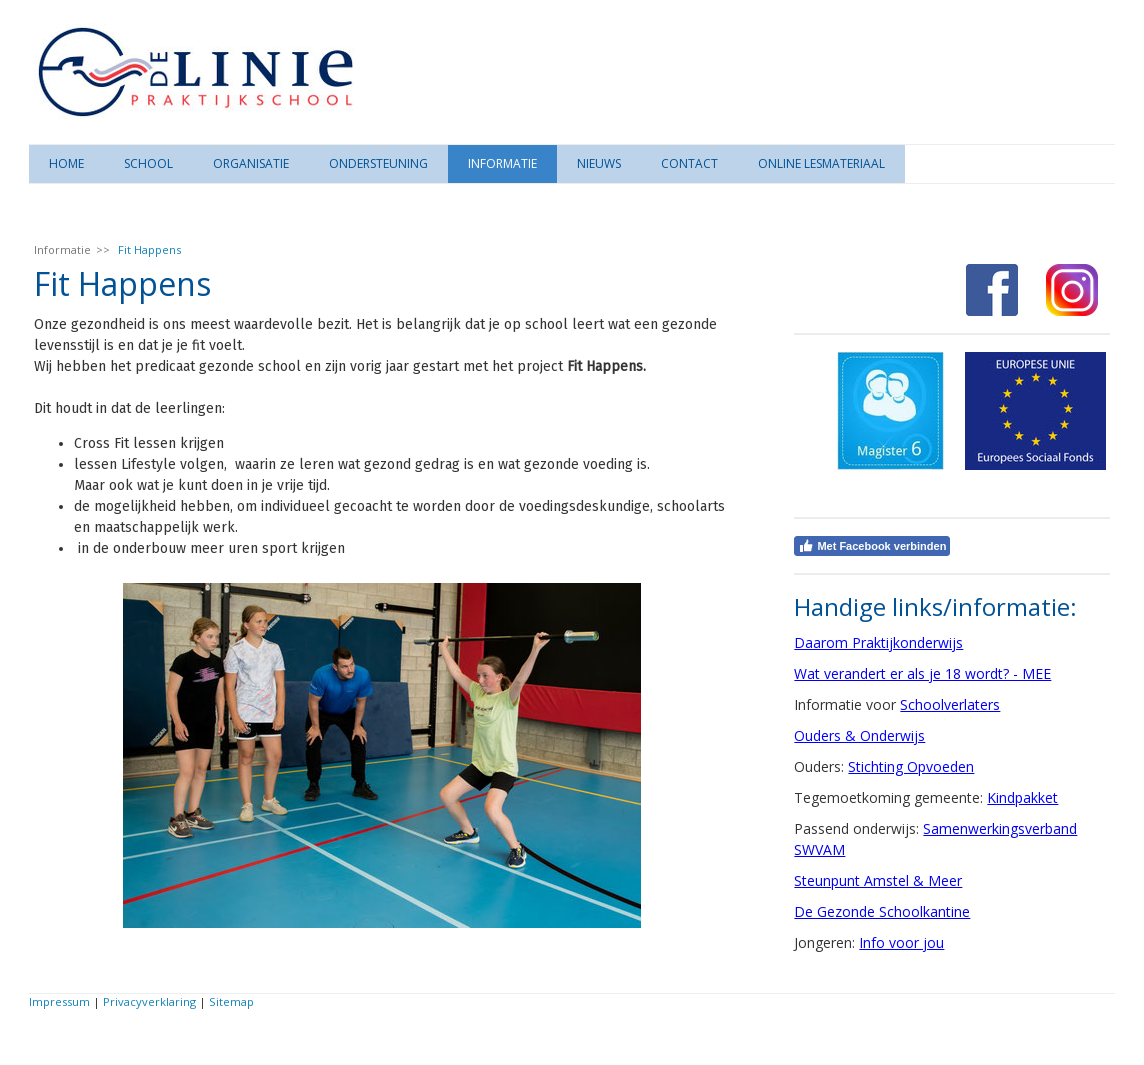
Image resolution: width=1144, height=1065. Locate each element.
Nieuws (599, 163)
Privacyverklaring (149, 1001)
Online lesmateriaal (821, 163)
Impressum (59, 1001)
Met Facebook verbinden (872, 546)
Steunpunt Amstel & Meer (878, 880)
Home (66, 163)
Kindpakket (1022, 797)
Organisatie (251, 163)
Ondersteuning (378, 163)
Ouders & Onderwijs (859, 735)
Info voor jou (901, 942)
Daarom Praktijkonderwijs (878, 642)
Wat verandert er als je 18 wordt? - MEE (922, 673)
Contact (689, 163)
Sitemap (231, 1001)
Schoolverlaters (950, 704)
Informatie (502, 163)
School (148, 163)
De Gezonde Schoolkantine (882, 911)
